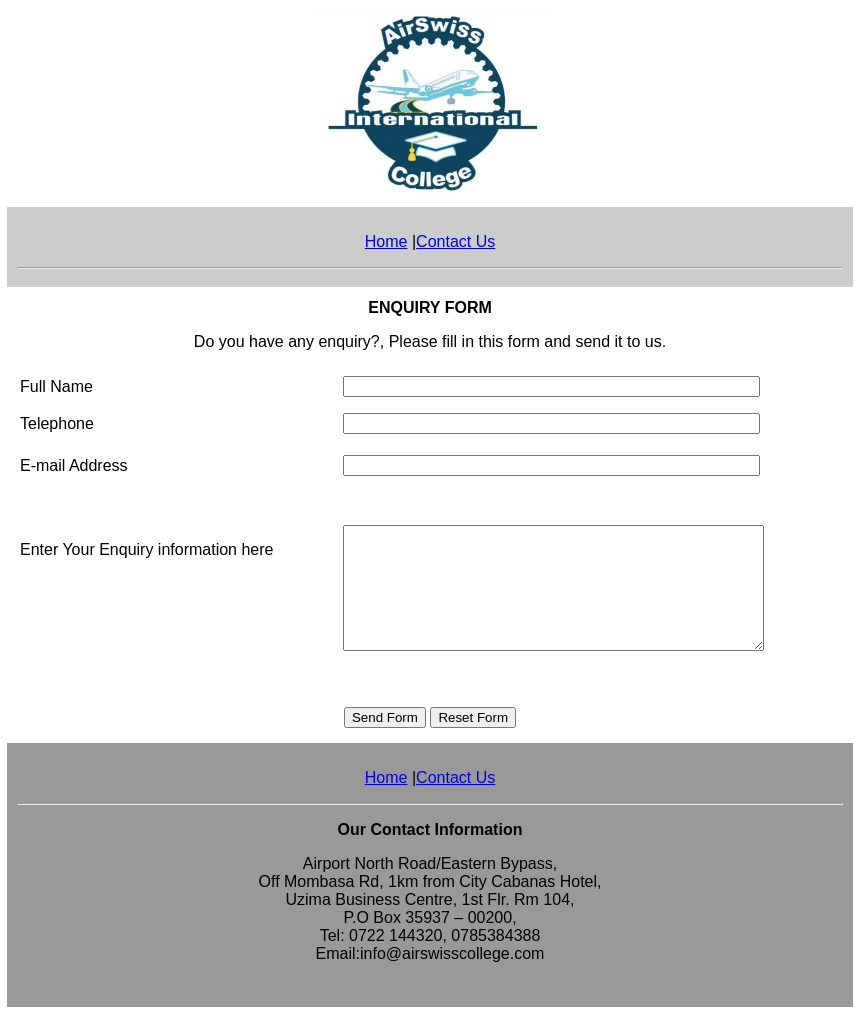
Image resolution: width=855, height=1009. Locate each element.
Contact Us (455, 241)
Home (386, 241)
